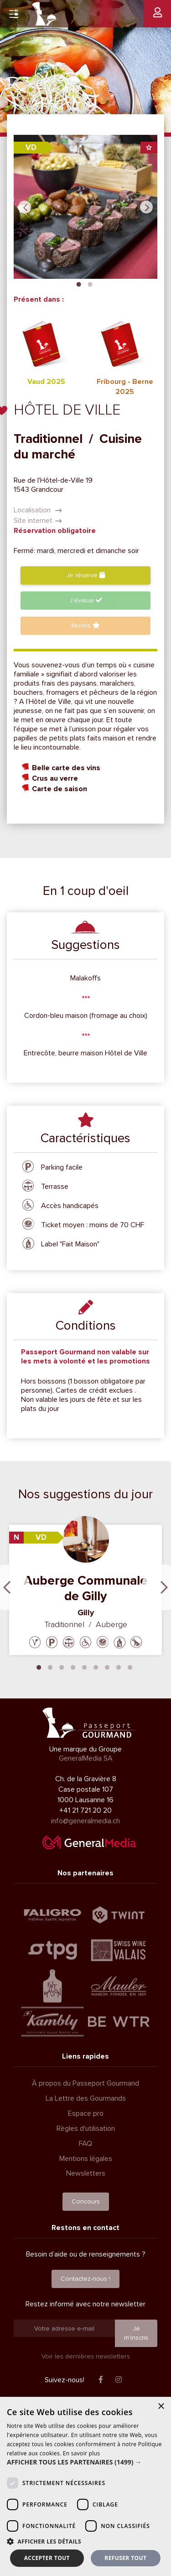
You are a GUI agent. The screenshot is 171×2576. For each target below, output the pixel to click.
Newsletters (85, 2173)
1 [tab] (78, 283)
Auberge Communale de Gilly (85, 1588)
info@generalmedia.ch (85, 1821)
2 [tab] (90, 283)
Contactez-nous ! (85, 2279)
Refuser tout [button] (125, 2558)
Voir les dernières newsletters (85, 2356)
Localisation (38, 510)
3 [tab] (61, 1666)
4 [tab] (73, 1666)
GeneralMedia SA (86, 1758)
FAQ (85, 2143)
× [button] (160, 2406)
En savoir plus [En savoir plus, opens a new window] (81, 2453)
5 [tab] (84, 1666)
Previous (24, 207)
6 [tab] (95, 1666)
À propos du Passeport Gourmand (85, 2083)
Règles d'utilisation (86, 2128)
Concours (86, 2201)
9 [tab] (130, 1666)
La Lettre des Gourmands (86, 2098)
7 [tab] (107, 1666)
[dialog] (85, 2486)
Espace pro (86, 2113)
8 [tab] (118, 1666)
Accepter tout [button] (47, 2558)
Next (146, 207)
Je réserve (85, 575)
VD (31, 147)
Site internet (38, 520)
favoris (86, 625)
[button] (85, 2462)
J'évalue (85, 600)
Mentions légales (85, 2158)
